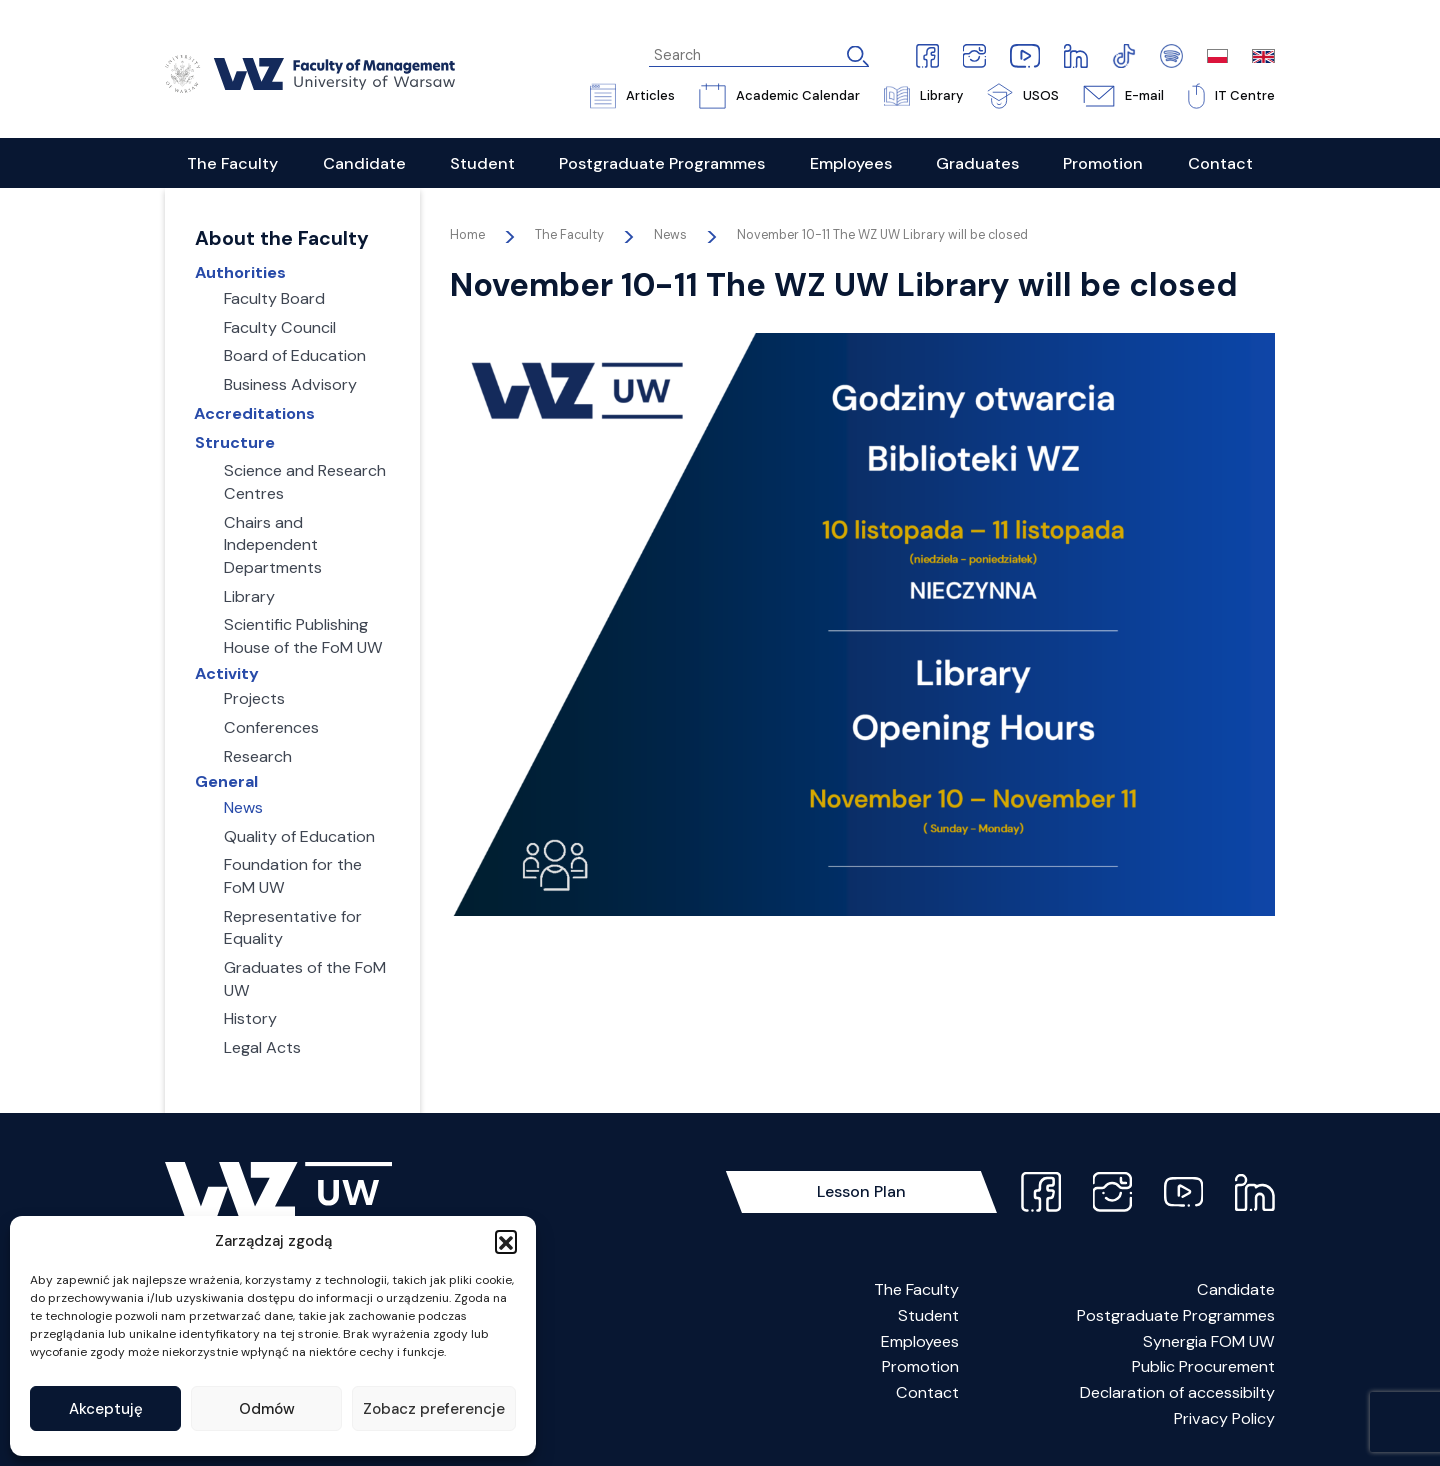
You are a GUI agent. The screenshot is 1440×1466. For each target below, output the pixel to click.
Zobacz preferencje (434, 1409)
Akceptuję (106, 1409)
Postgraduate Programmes (1176, 1315)
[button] (506, 1241)
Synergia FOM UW (1209, 1341)
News (670, 235)
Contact (927, 1392)
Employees (920, 1341)
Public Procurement (1203, 1366)
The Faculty (916, 1289)
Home (467, 235)
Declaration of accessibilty (1177, 1392)
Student (928, 1315)
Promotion (920, 1366)
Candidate (1236, 1289)
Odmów (267, 1409)
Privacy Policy (1224, 1418)
